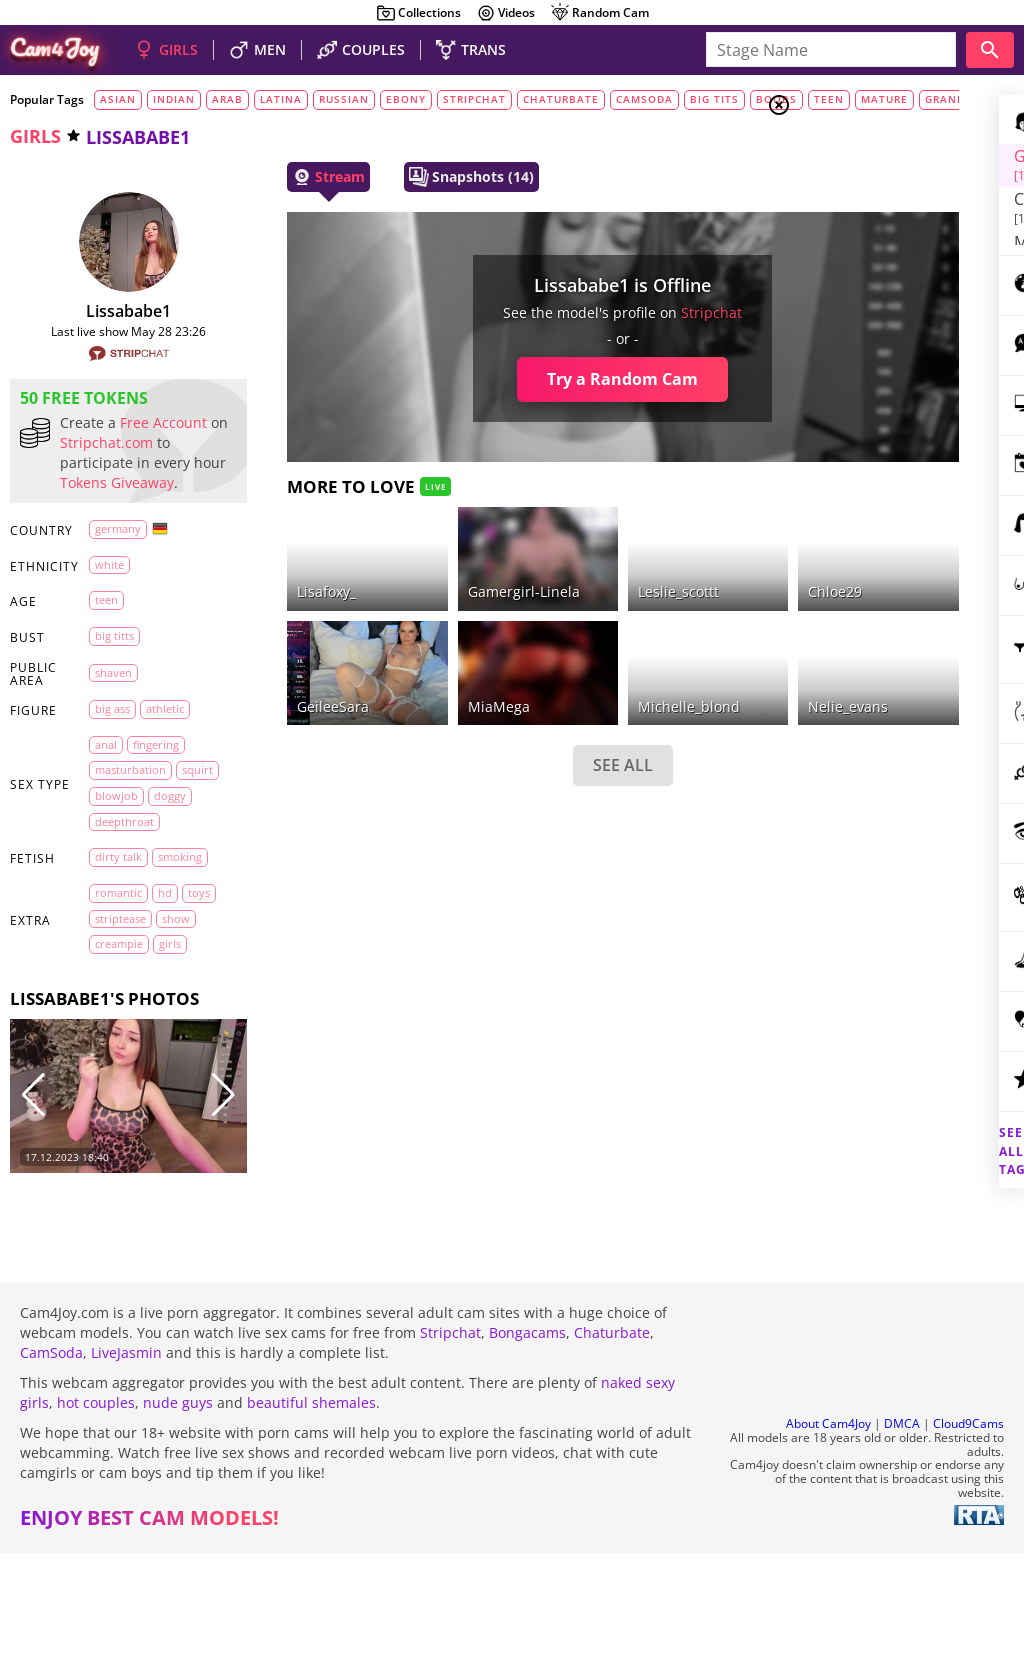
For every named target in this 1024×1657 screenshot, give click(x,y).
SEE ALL (498, 717)
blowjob (163, 835)
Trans (855, 229)
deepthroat (124, 886)
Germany (118, 568)
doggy (111, 861)
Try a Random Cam (498, 379)
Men (850, 205)
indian (174, 99)
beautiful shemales (311, 1506)
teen (106, 639)
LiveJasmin (126, 1456)
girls (35, 136)
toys (106, 1009)
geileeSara (283, 657)
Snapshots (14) (421, 177)
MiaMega (411, 657)
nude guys (178, 1506)
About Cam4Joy (828, 1527)
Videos (505, 13)
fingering (156, 784)
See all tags (912, 1116)
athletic (165, 748)
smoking (117, 948)
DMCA (902, 1527)
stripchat (474, 99)
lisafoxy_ (276, 567)
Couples (864, 180)
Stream (278, 177)
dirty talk (118, 922)
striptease (158, 1009)
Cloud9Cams (968, 1527)
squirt (110, 835)
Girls (854, 156)
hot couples (96, 1506)
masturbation (130, 809)
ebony (406, 99)
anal (106, 784)
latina (281, 99)
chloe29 (673, 567)
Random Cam (599, 13)
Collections (418, 13)
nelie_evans (686, 657)
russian (344, 99)
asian (118, 99)
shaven (113, 712)
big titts (114, 675)
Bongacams (527, 1436)
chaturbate (561, 99)
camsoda (644, 99)
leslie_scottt (553, 567)
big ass (112, 748)
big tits (714, 99)
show (109, 1035)
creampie (163, 1035)
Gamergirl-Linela (436, 567)
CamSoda (51, 1456)
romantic (118, 983)
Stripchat (450, 1436)
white (109, 604)
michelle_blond (564, 657)
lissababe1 (103, 311)
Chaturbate (612, 1436)
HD (165, 983)
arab (227, 99)
